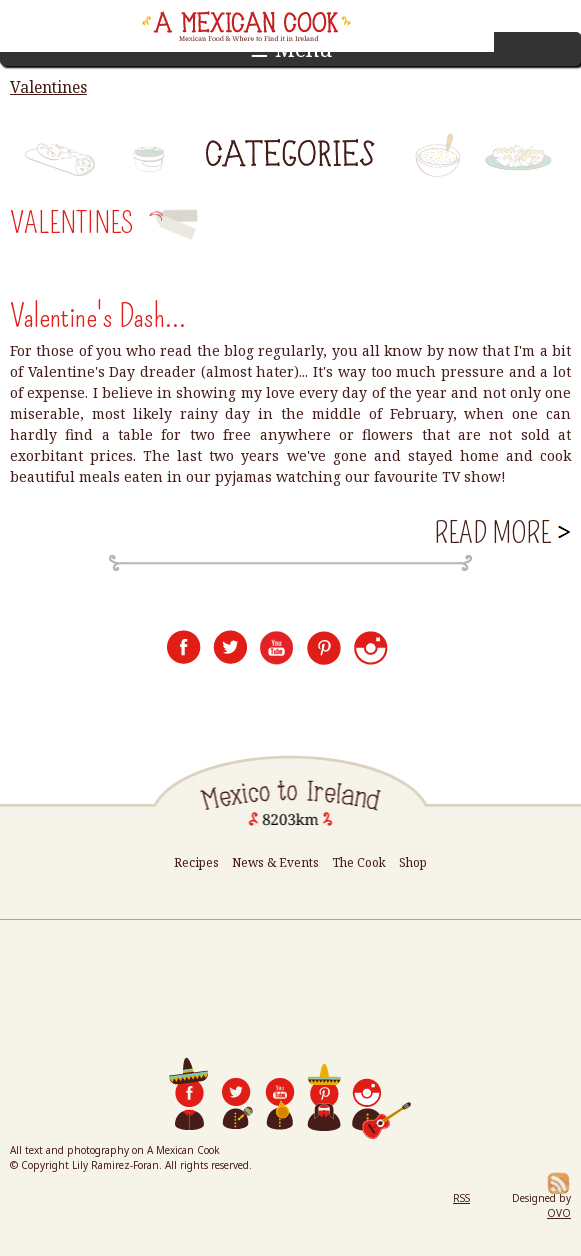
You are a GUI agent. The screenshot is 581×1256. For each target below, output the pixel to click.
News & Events (275, 862)
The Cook (359, 862)
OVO (559, 1213)
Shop (413, 862)
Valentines (48, 87)
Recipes (196, 862)
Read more (500, 533)
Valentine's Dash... (98, 316)
